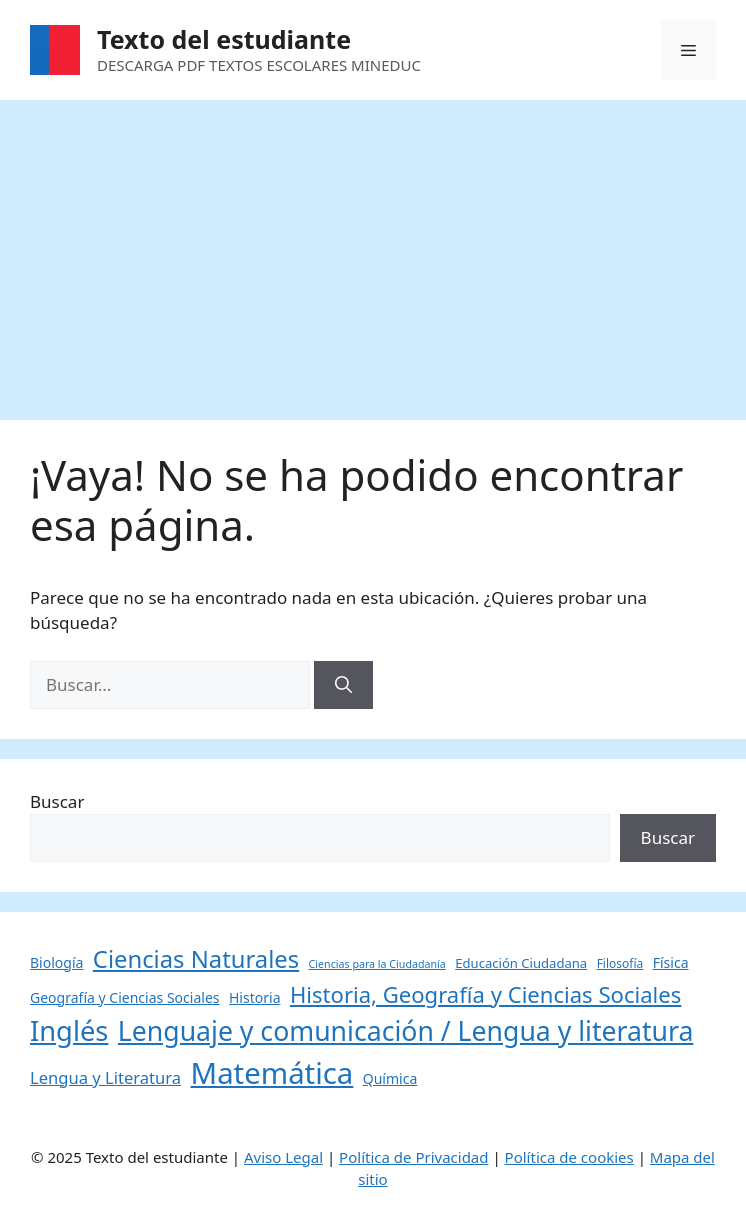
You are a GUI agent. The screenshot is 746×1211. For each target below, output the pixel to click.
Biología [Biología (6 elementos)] (56, 962)
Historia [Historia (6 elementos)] (255, 997)
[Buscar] (343, 685)
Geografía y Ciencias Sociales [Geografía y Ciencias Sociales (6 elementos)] (125, 997)
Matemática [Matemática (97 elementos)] (272, 1073)
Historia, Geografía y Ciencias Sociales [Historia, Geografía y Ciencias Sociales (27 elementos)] (485, 994)
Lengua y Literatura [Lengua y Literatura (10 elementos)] (105, 1077)
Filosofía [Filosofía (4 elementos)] (620, 963)
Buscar (57, 801)
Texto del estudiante (224, 39)
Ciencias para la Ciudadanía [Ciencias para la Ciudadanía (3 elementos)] (377, 964)
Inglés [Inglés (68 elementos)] (69, 1030)
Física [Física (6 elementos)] (671, 962)
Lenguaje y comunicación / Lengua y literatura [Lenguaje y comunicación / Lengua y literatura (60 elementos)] (406, 1031)
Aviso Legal (283, 1157)
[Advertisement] (373, 250)
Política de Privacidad (413, 1157)
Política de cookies (569, 1157)
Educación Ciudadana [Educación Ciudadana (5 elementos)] (521, 963)
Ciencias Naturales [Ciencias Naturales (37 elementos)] (196, 959)
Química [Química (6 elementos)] (390, 1078)
